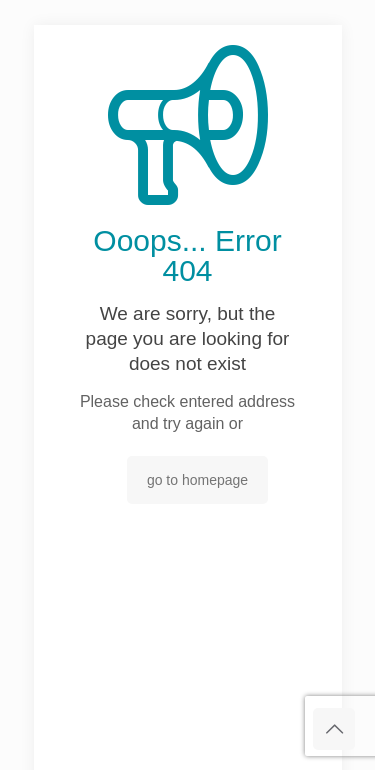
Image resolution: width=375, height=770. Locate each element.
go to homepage (197, 480)
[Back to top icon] (334, 729)
